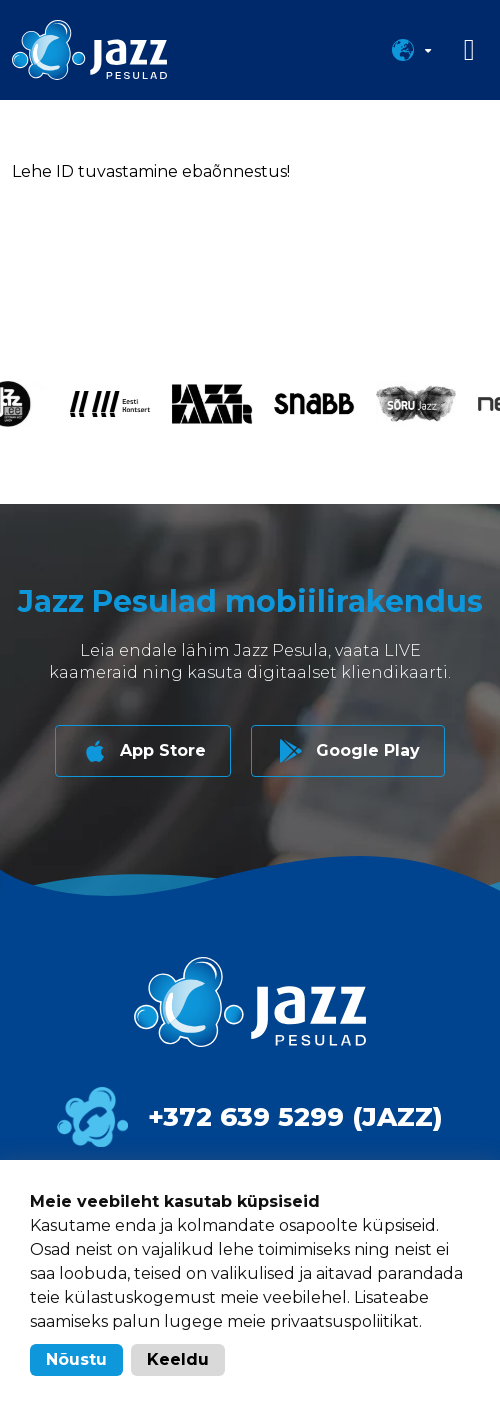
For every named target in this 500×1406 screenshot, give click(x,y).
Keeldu (178, 1359)
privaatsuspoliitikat (344, 1321)
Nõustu (76, 1359)
